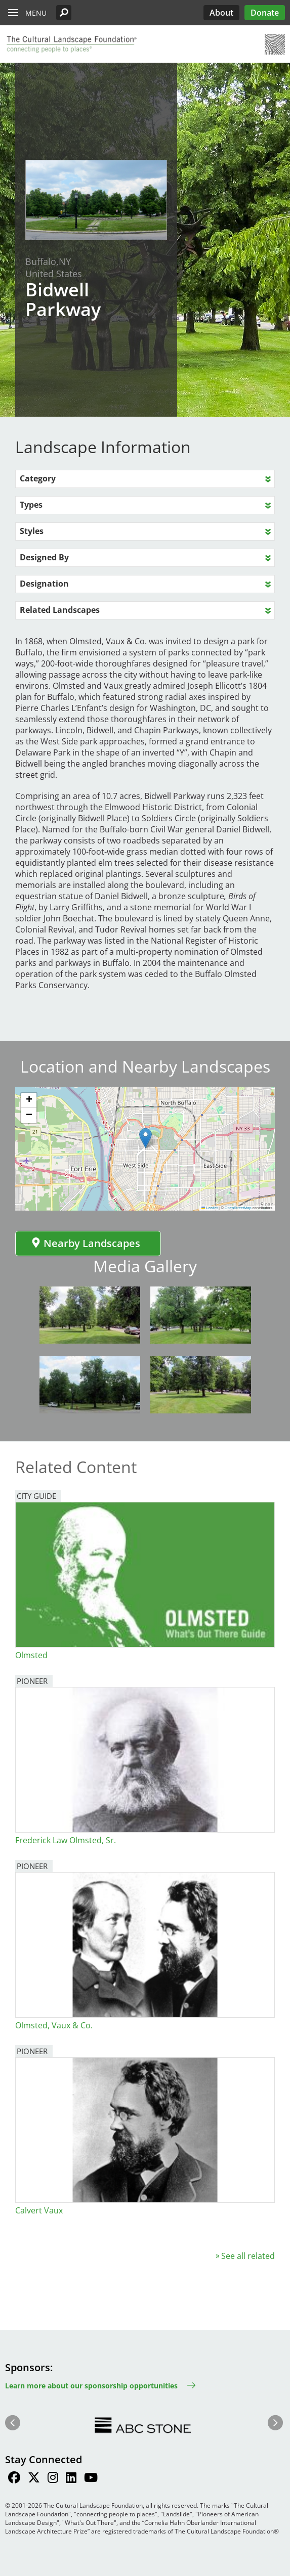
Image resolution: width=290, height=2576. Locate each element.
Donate (265, 12)
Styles (32, 531)
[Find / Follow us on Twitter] (34, 2478)
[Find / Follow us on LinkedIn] (71, 2478)
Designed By (44, 557)
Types (31, 504)
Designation (44, 583)
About (221, 12)
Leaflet (209, 1208)
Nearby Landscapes (85, 1243)
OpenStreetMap (238, 1208)
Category (38, 478)
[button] (63, 12)
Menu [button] (36, 13)
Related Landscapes (60, 609)
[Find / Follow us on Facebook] (14, 2478)
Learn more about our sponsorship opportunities (91, 2385)
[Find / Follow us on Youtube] (91, 2478)
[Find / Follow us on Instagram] (53, 2478)
